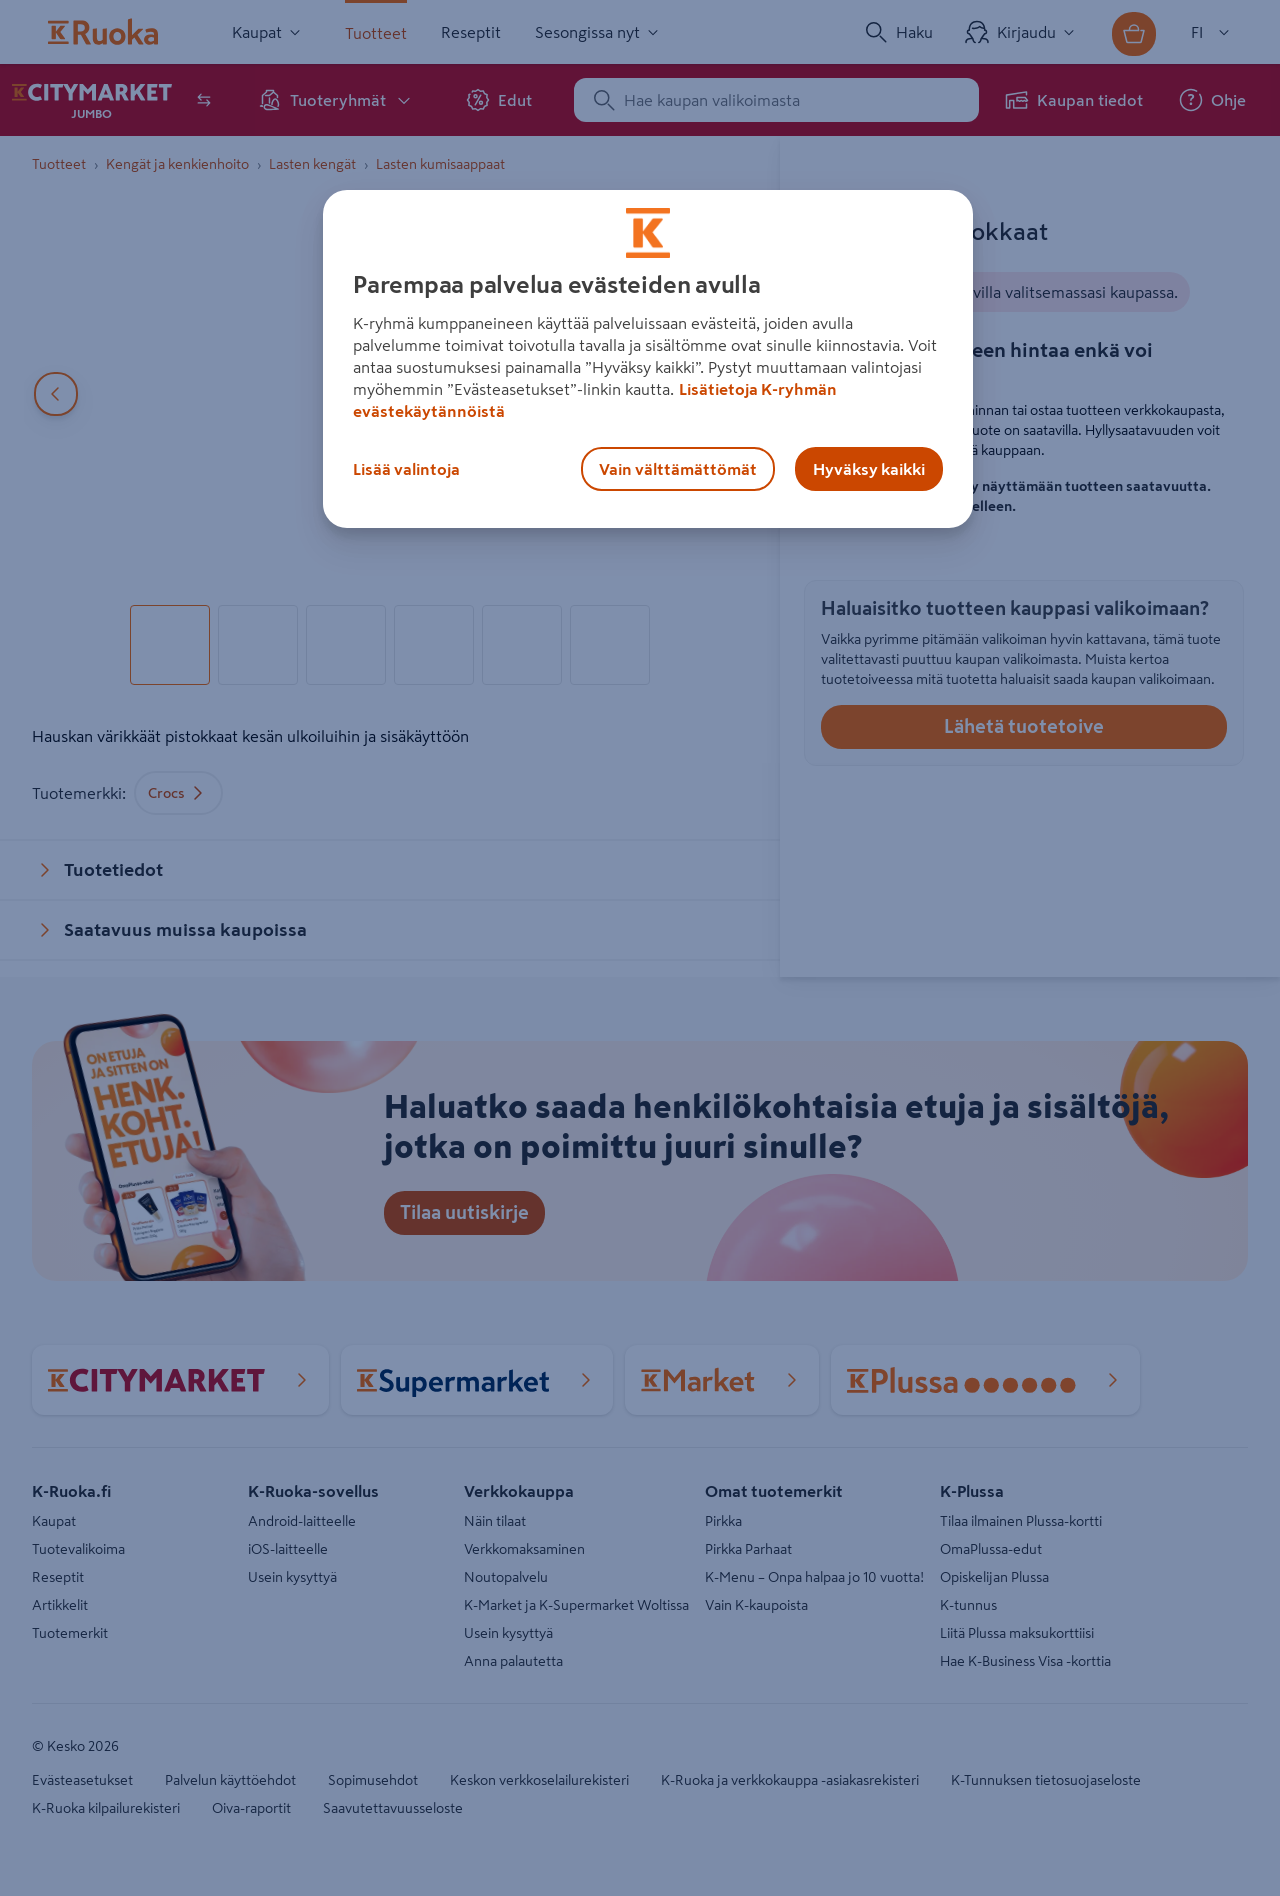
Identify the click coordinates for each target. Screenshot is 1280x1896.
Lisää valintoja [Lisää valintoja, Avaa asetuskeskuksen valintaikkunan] (406, 469)
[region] (648, 359)
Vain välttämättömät (678, 469)
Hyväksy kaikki (869, 469)
